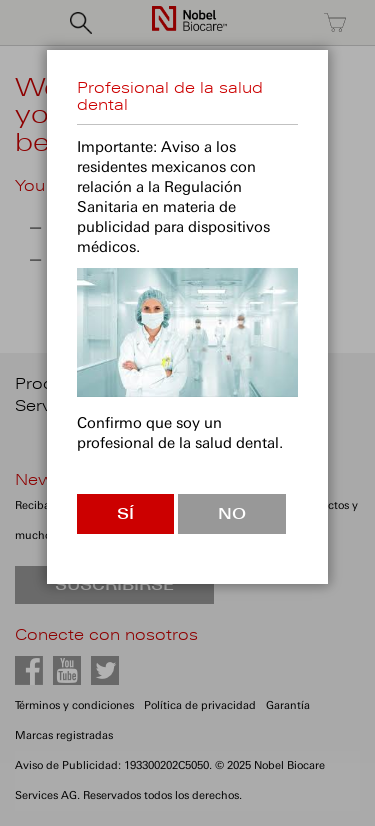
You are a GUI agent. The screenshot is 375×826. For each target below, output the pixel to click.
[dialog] (187, 413)
